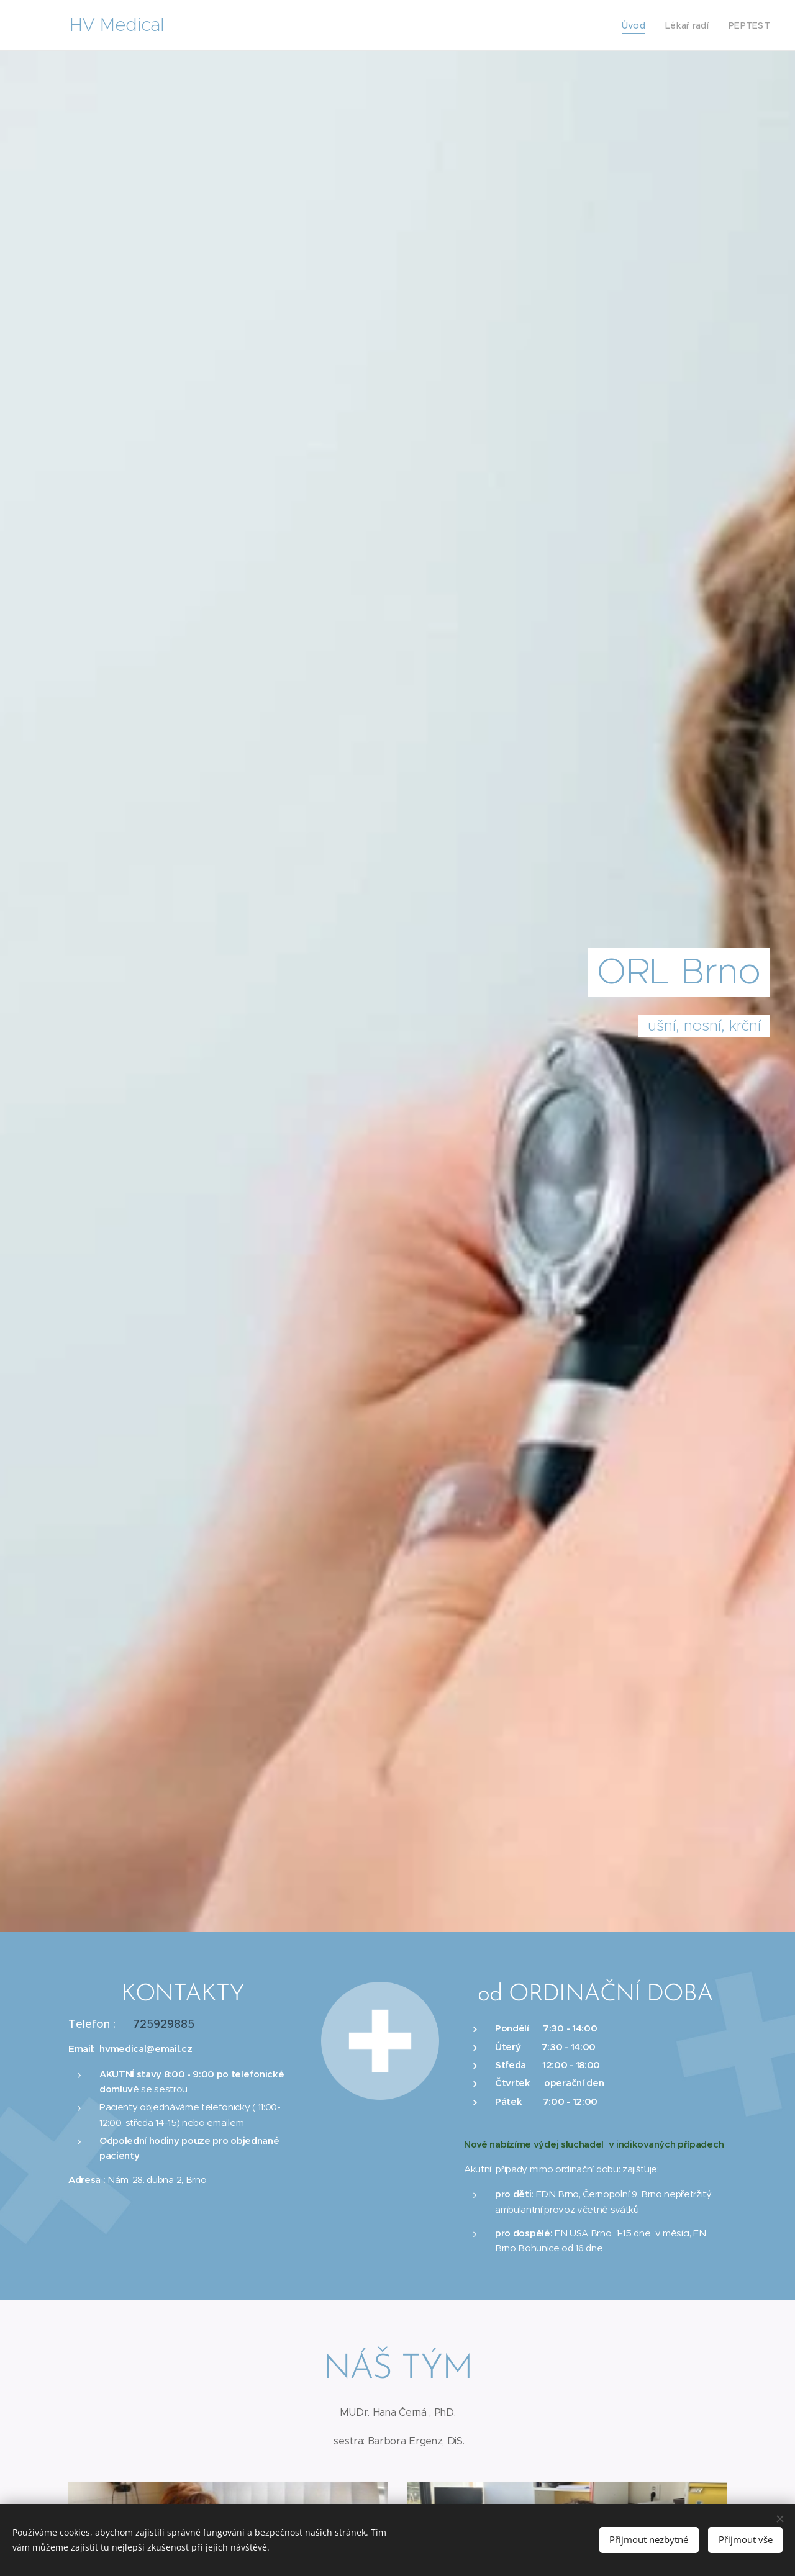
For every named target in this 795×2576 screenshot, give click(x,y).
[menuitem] (642, 25)
